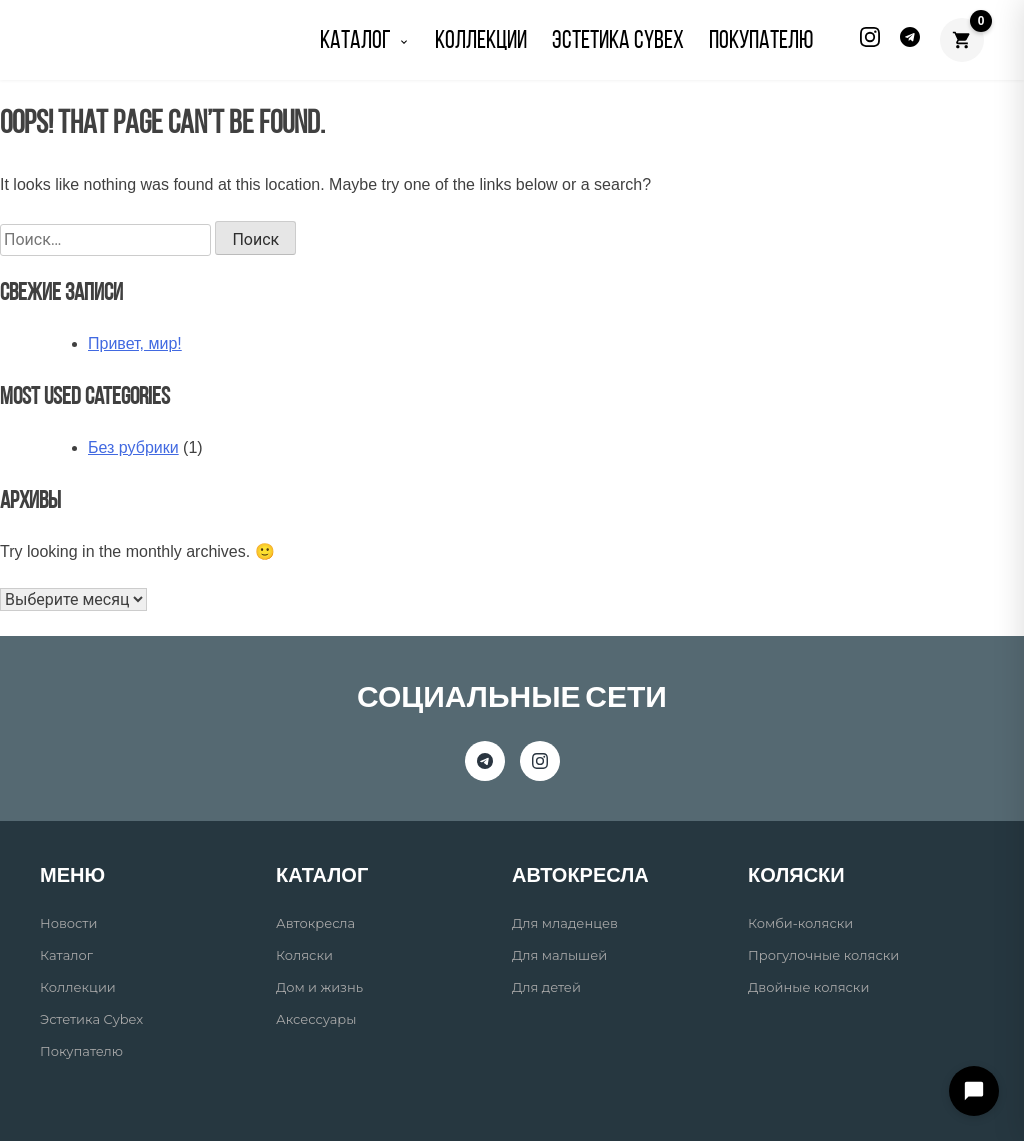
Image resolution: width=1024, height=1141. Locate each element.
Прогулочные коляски (823, 955)
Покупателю (81, 1051)
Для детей (546, 987)
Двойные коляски (808, 987)
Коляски (304, 955)
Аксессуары (316, 1019)
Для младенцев (565, 923)
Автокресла (315, 923)
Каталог (66, 955)
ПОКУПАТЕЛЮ (761, 41)
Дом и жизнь (319, 987)
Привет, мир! (135, 343)
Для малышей (559, 955)
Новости (68, 923)
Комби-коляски (800, 923)
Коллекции (78, 987)
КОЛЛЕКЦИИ (481, 41)
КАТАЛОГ (365, 41)
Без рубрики (133, 447)
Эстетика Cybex (618, 41)
